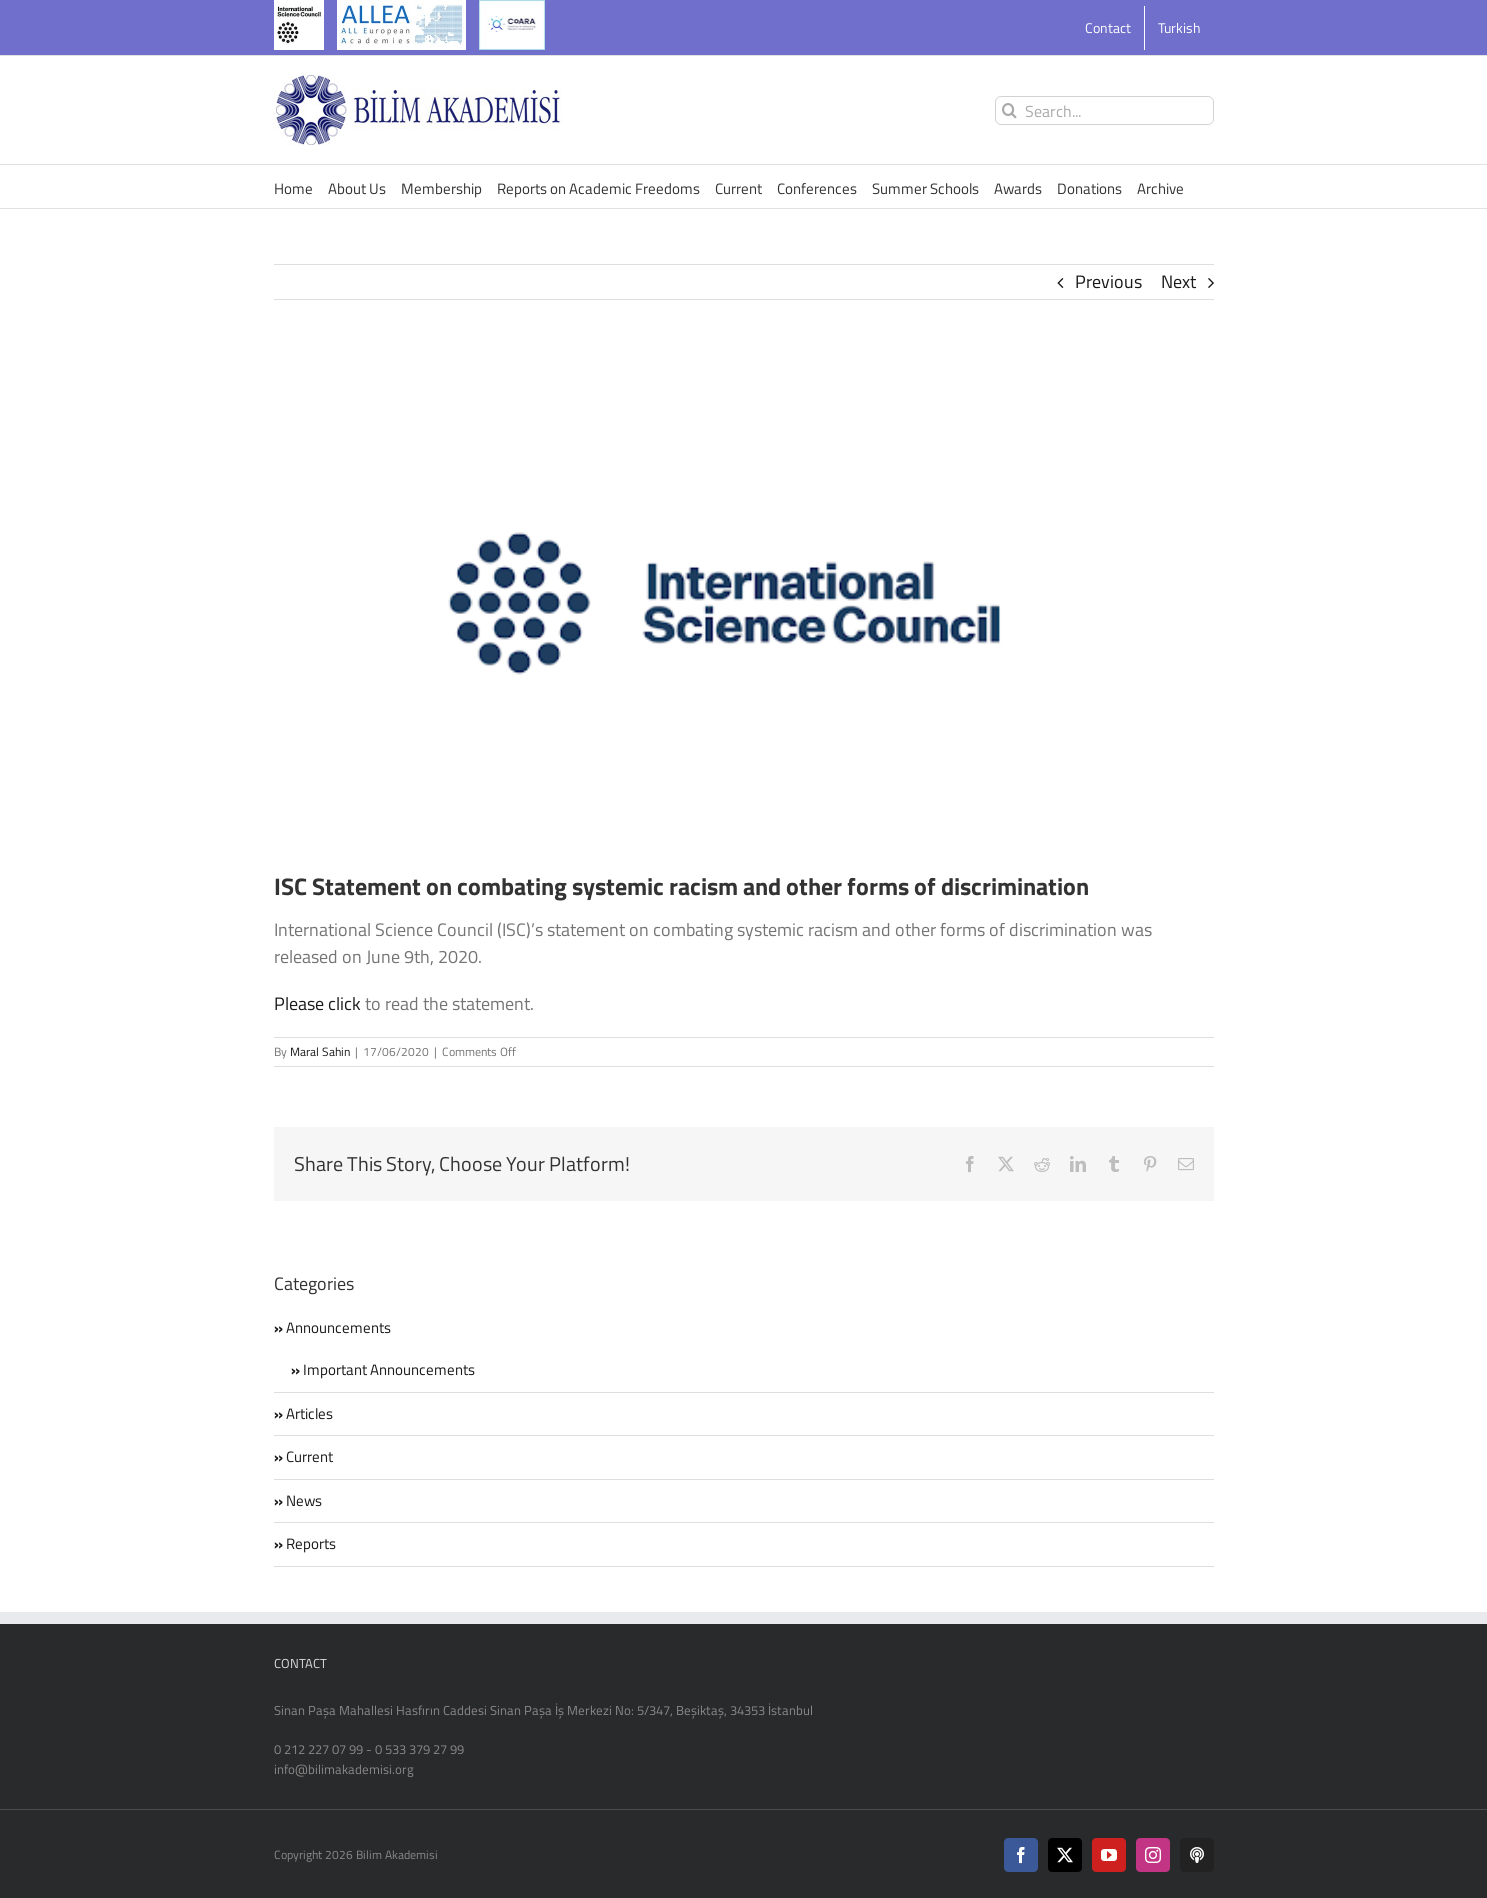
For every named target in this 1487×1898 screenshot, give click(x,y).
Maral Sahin (320, 1051)
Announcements (338, 1328)
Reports (311, 1544)
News (304, 1501)
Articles (309, 1414)
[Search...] (1104, 110)
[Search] (1009, 110)
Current (309, 1457)
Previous (1108, 281)
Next (1178, 281)
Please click (317, 1003)
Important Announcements (389, 1370)
